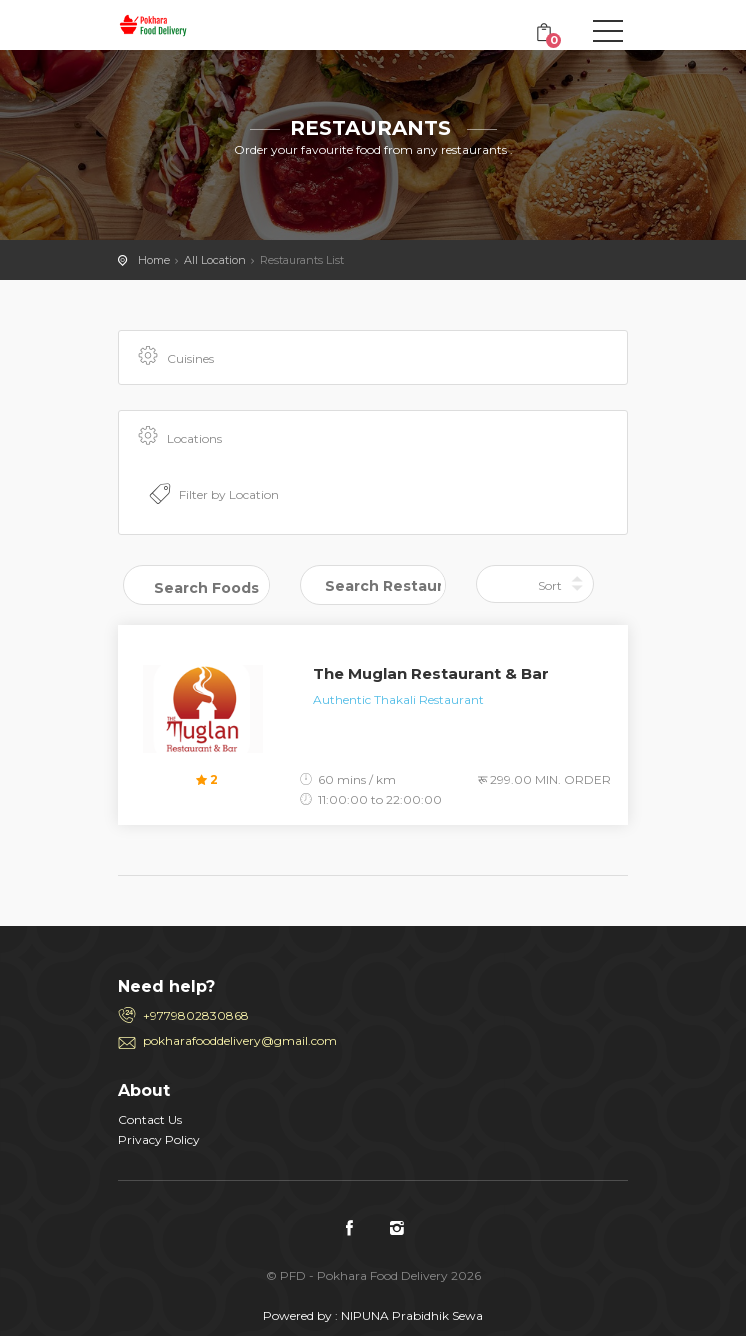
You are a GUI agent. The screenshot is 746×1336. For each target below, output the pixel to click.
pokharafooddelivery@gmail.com (240, 1040)
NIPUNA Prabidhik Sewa (412, 1315)
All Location (215, 260)
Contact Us (150, 1119)
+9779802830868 (196, 1015)
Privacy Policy (159, 1139)
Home (154, 260)
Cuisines (174, 357)
